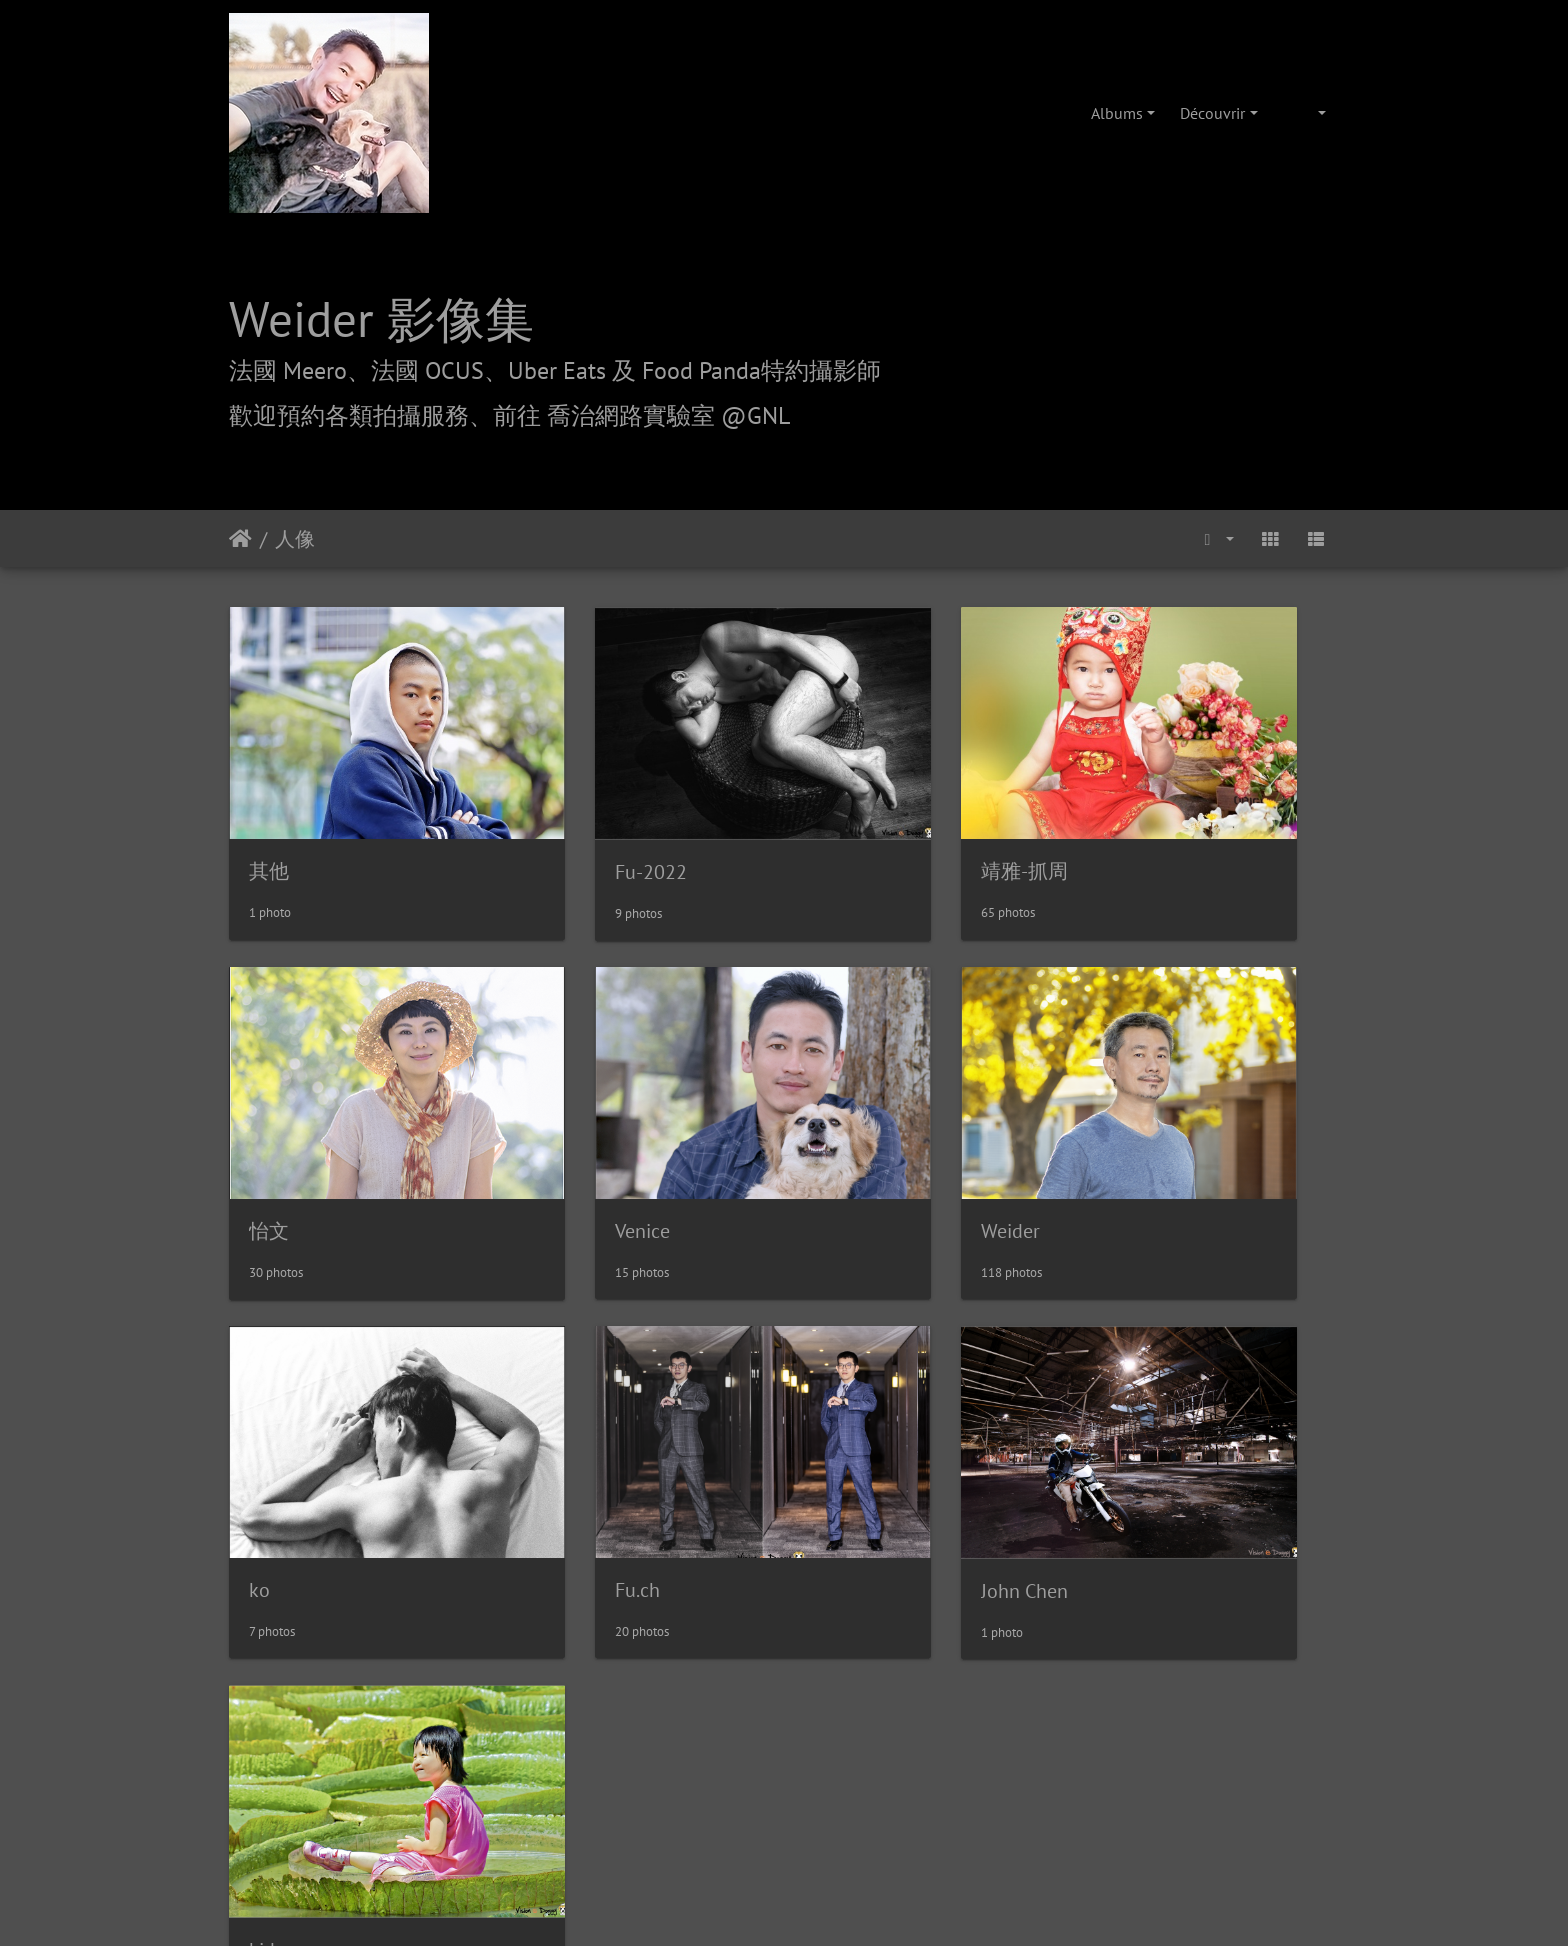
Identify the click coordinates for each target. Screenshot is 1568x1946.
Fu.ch (1126, 1119)
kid (547, 1422)
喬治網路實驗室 (727, 1656)
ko (829, 1119)
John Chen (292, 1422)
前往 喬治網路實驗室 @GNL (641, 415)
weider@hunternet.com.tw (784, 1824)
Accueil (240, 539)
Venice (276, 1119)
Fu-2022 (570, 816)
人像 (295, 539)
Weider (563, 1119)
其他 (269, 815)
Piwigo (829, 1542)
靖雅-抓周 (862, 815)
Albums (1117, 113)
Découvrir (1212, 113)
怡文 (1124, 816)
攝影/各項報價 (846, 1656)
